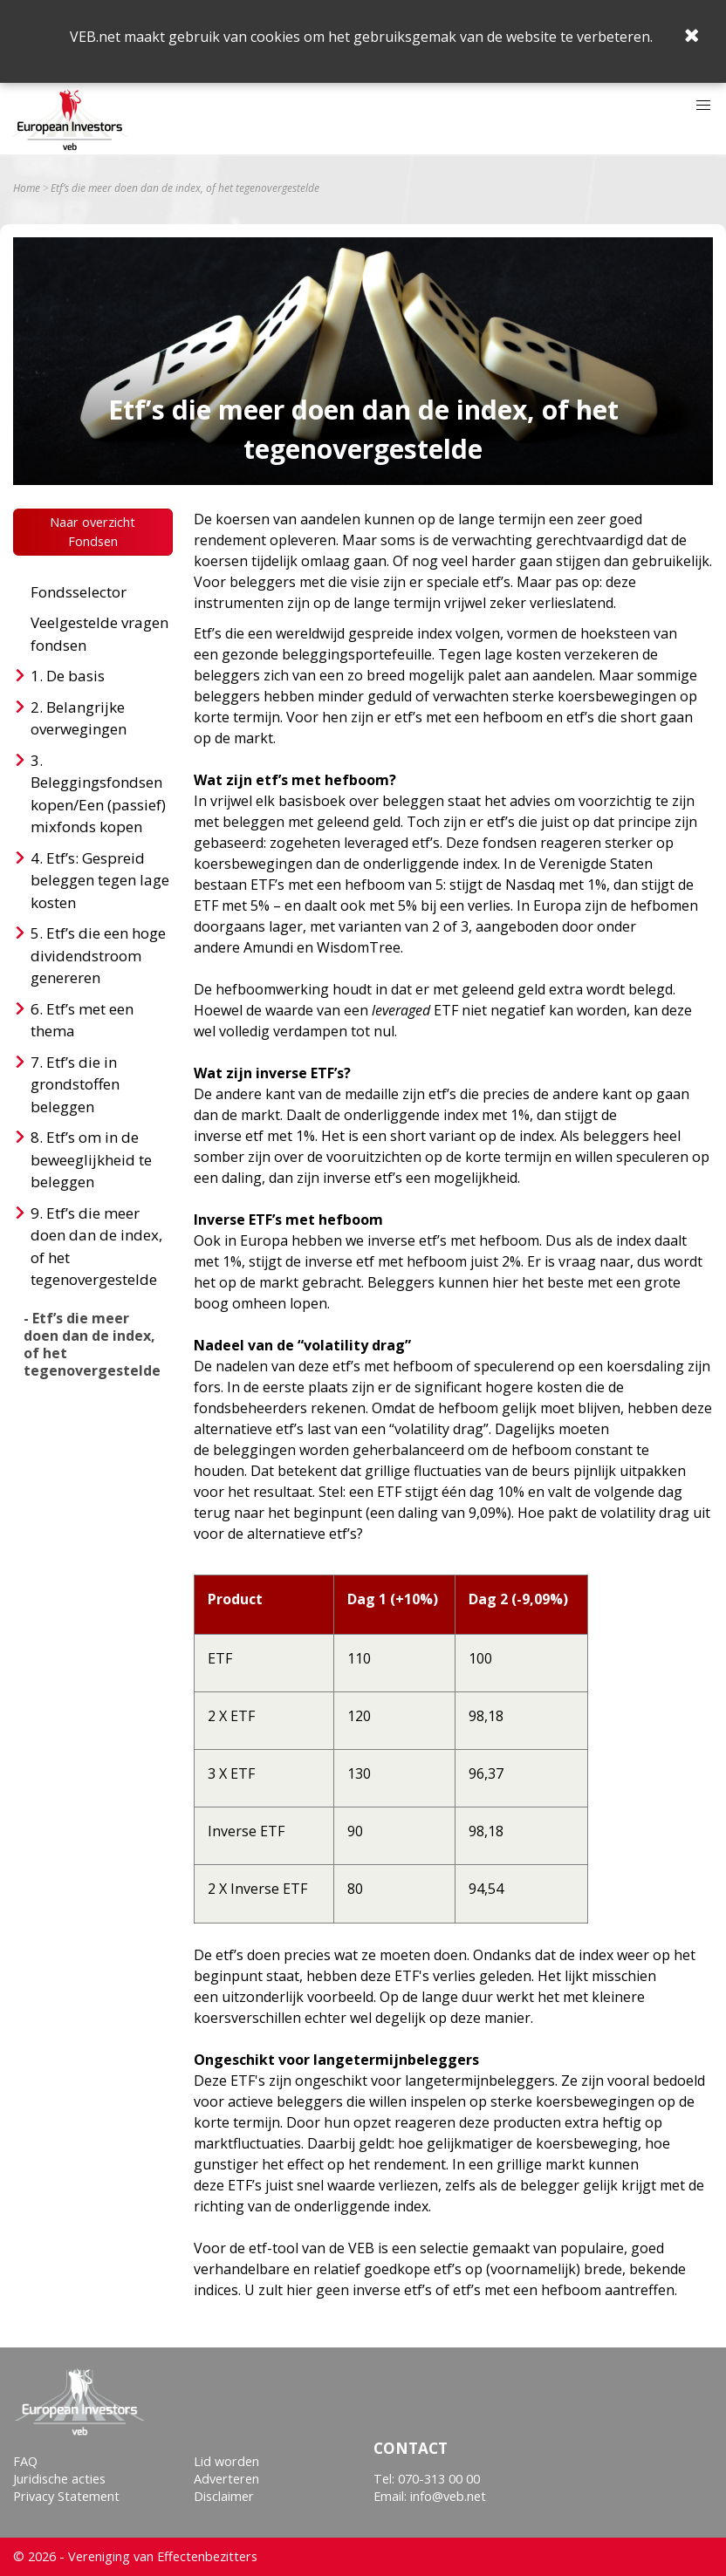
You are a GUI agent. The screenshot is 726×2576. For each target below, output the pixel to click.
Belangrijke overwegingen (79, 718)
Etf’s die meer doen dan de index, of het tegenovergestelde (96, 1246)
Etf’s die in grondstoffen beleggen (75, 1084)
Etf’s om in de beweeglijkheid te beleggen (91, 1159)
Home (26, 188)
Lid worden (226, 2461)
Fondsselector (79, 592)
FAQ (25, 2461)
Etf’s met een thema (82, 1020)
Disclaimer (224, 2496)
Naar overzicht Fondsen (92, 532)
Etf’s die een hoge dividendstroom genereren (98, 955)
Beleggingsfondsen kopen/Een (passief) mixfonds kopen (98, 804)
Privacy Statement (66, 2496)
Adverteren (226, 2478)
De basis (75, 676)
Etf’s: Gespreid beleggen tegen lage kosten (100, 880)
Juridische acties (59, 2478)
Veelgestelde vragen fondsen (99, 633)
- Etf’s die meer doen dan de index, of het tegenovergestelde (92, 1344)
